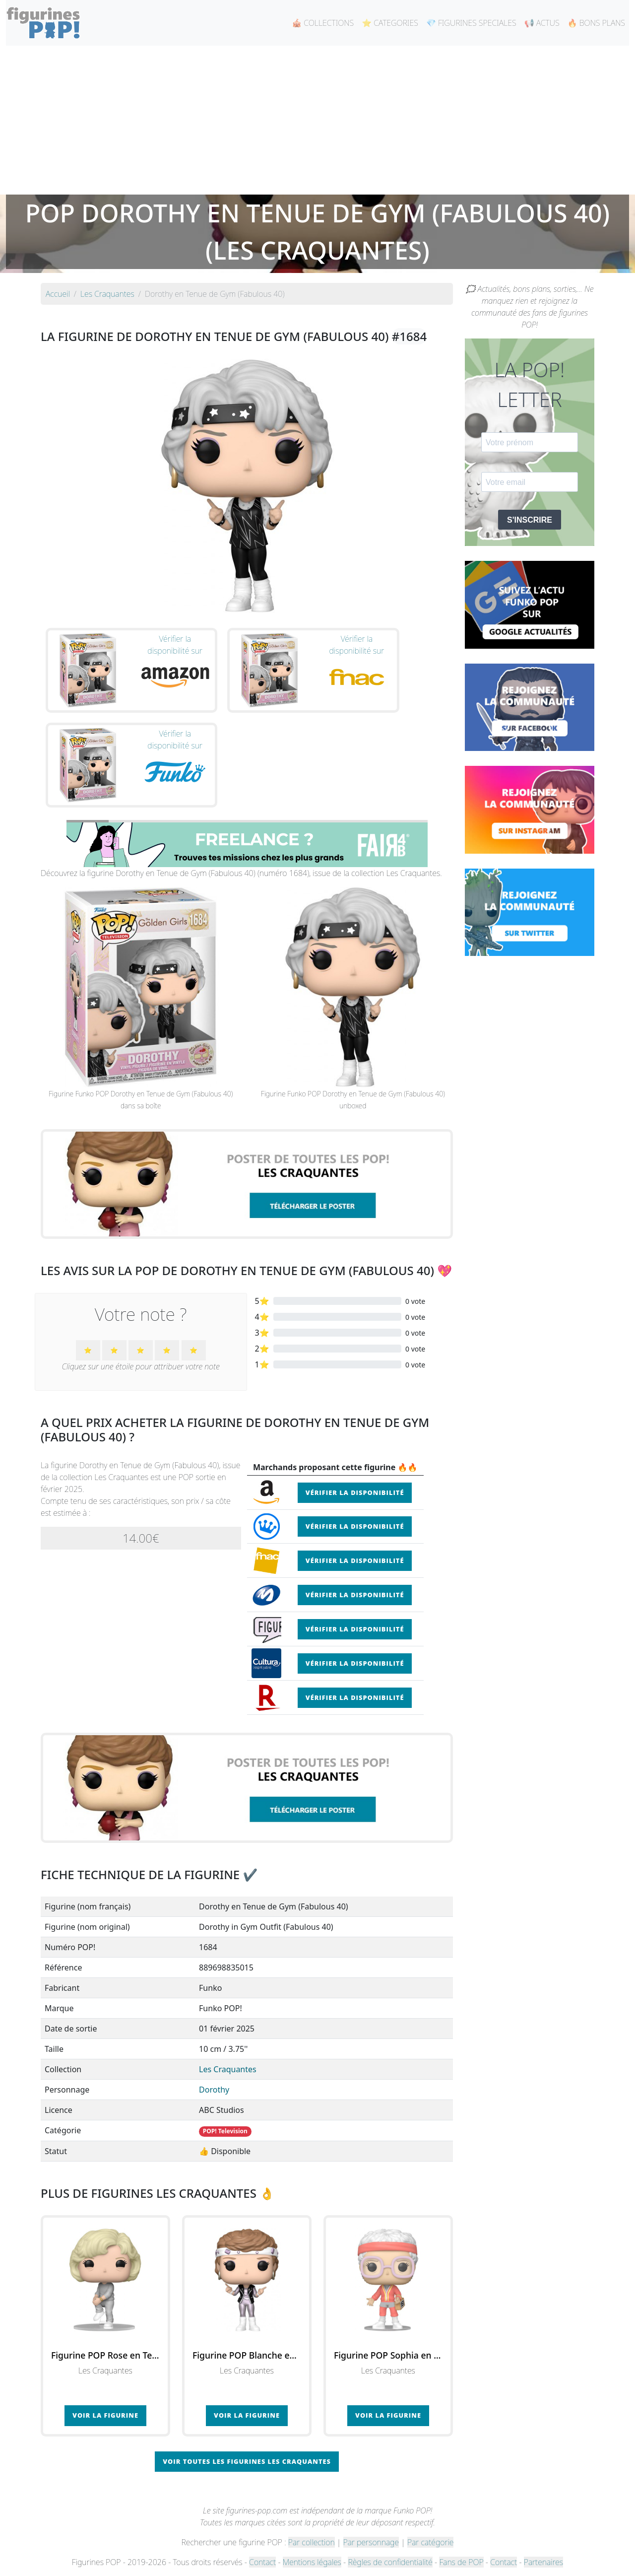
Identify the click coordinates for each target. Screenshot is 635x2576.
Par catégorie (430, 2542)
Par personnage (371, 2542)
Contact (262, 2562)
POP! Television (225, 2131)
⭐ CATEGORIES (390, 22)
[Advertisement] (317, 120)
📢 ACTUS (542, 22)
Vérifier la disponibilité (355, 1492)
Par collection (311, 2542)
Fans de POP (461, 2562)
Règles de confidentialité (390, 2562)
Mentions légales (312, 2562)
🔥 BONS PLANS (596, 22)
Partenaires (543, 2562)
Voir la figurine (105, 2415)
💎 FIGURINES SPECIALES (471, 22)
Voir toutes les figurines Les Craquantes (247, 2461)
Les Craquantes (227, 2069)
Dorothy (214, 2089)
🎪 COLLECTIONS (323, 22)
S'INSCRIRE (529, 520)
